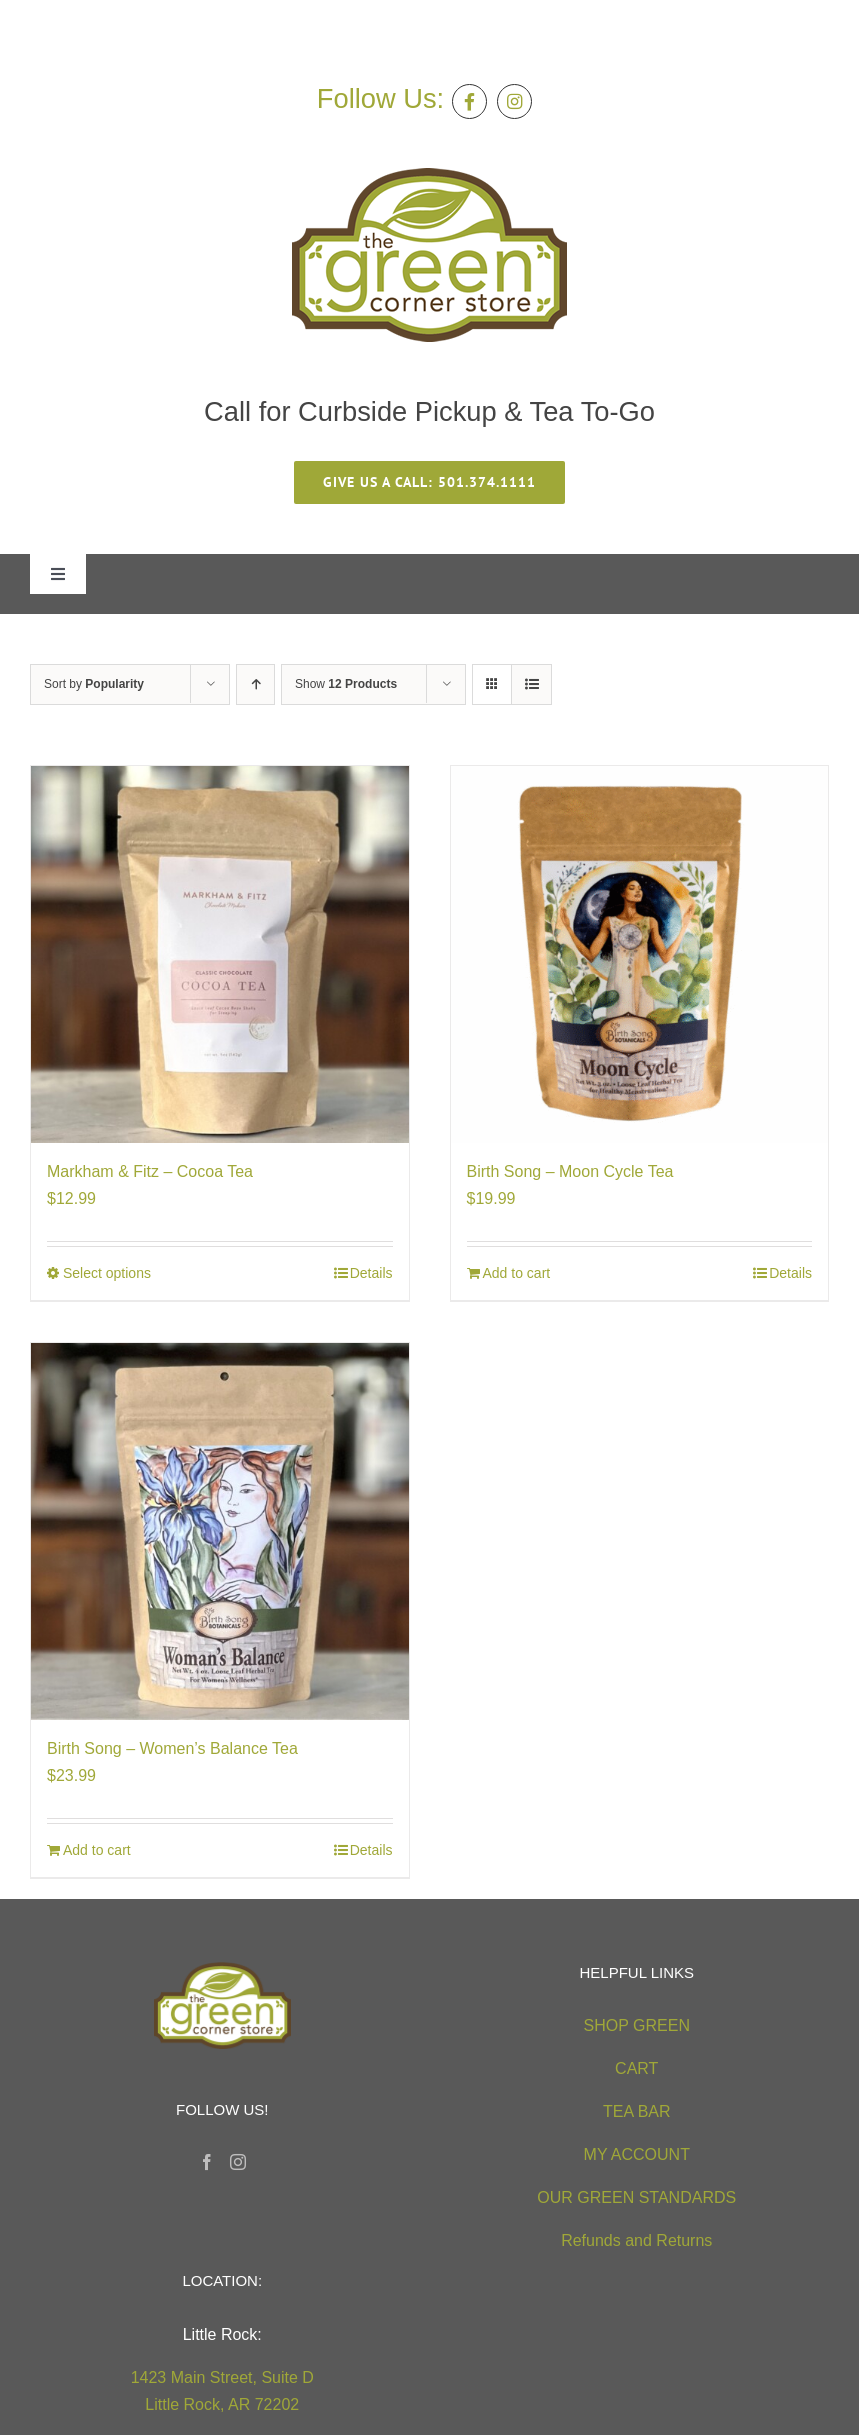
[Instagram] (238, 2162)
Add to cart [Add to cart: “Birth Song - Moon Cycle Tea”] (517, 1273)
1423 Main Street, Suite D (222, 2377)
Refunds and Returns (636, 2240)
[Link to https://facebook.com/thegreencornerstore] (469, 101)
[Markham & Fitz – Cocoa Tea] (220, 955)
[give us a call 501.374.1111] (429, 482)
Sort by (94, 684)
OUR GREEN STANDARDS (636, 2197)
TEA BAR (637, 2111)
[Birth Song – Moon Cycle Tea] (640, 955)
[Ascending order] (255, 684)
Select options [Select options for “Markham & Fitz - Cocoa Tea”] (107, 1273)
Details (371, 1273)
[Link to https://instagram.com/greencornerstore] (514, 101)
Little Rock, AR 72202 (222, 2404)
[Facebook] (207, 2162)
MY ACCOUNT (637, 2154)
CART (636, 2068)
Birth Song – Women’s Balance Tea (172, 1748)
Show (346, 684)
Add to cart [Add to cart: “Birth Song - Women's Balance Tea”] (97, 1850)
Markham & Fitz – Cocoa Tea (150, 1171)
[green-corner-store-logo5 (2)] (429, 175)
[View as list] (531, 684)
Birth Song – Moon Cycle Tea (570, 1171)
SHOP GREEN (637, 2025)
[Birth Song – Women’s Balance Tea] (220, 1532)
